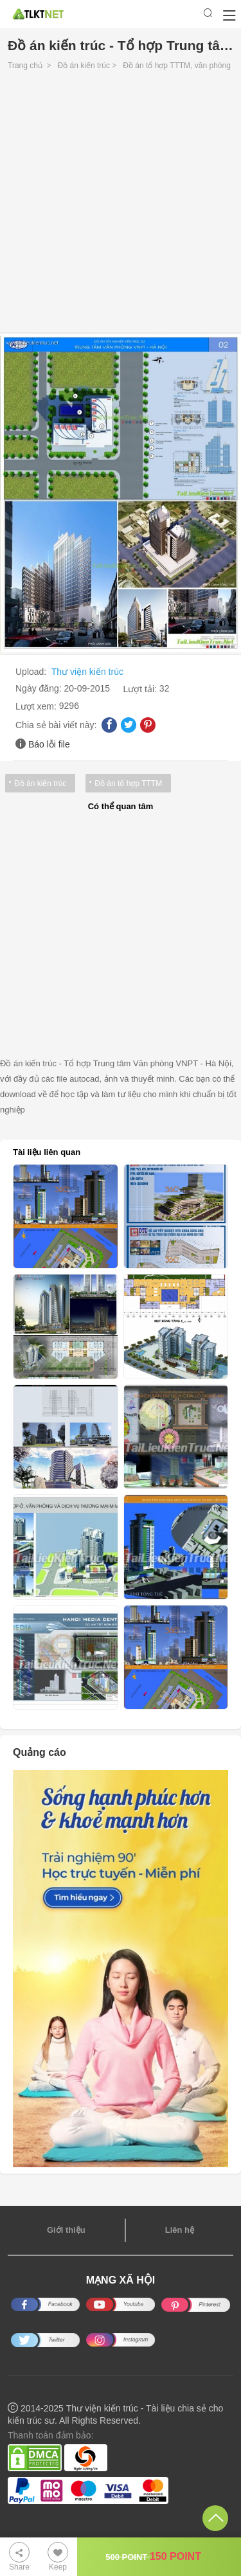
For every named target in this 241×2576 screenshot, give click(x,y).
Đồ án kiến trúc (84, 65)
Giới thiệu (66, 2230)
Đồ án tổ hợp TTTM (128, 783)
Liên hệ (179, 2230)
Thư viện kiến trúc (87, 671)
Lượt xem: (37, 706)
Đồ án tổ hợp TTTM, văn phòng (177, 65)
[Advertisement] (120, 205)
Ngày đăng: (39, 688)
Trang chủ (25, 65)
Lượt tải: (141, 689)
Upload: (32, 671)
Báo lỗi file (49, 744)
